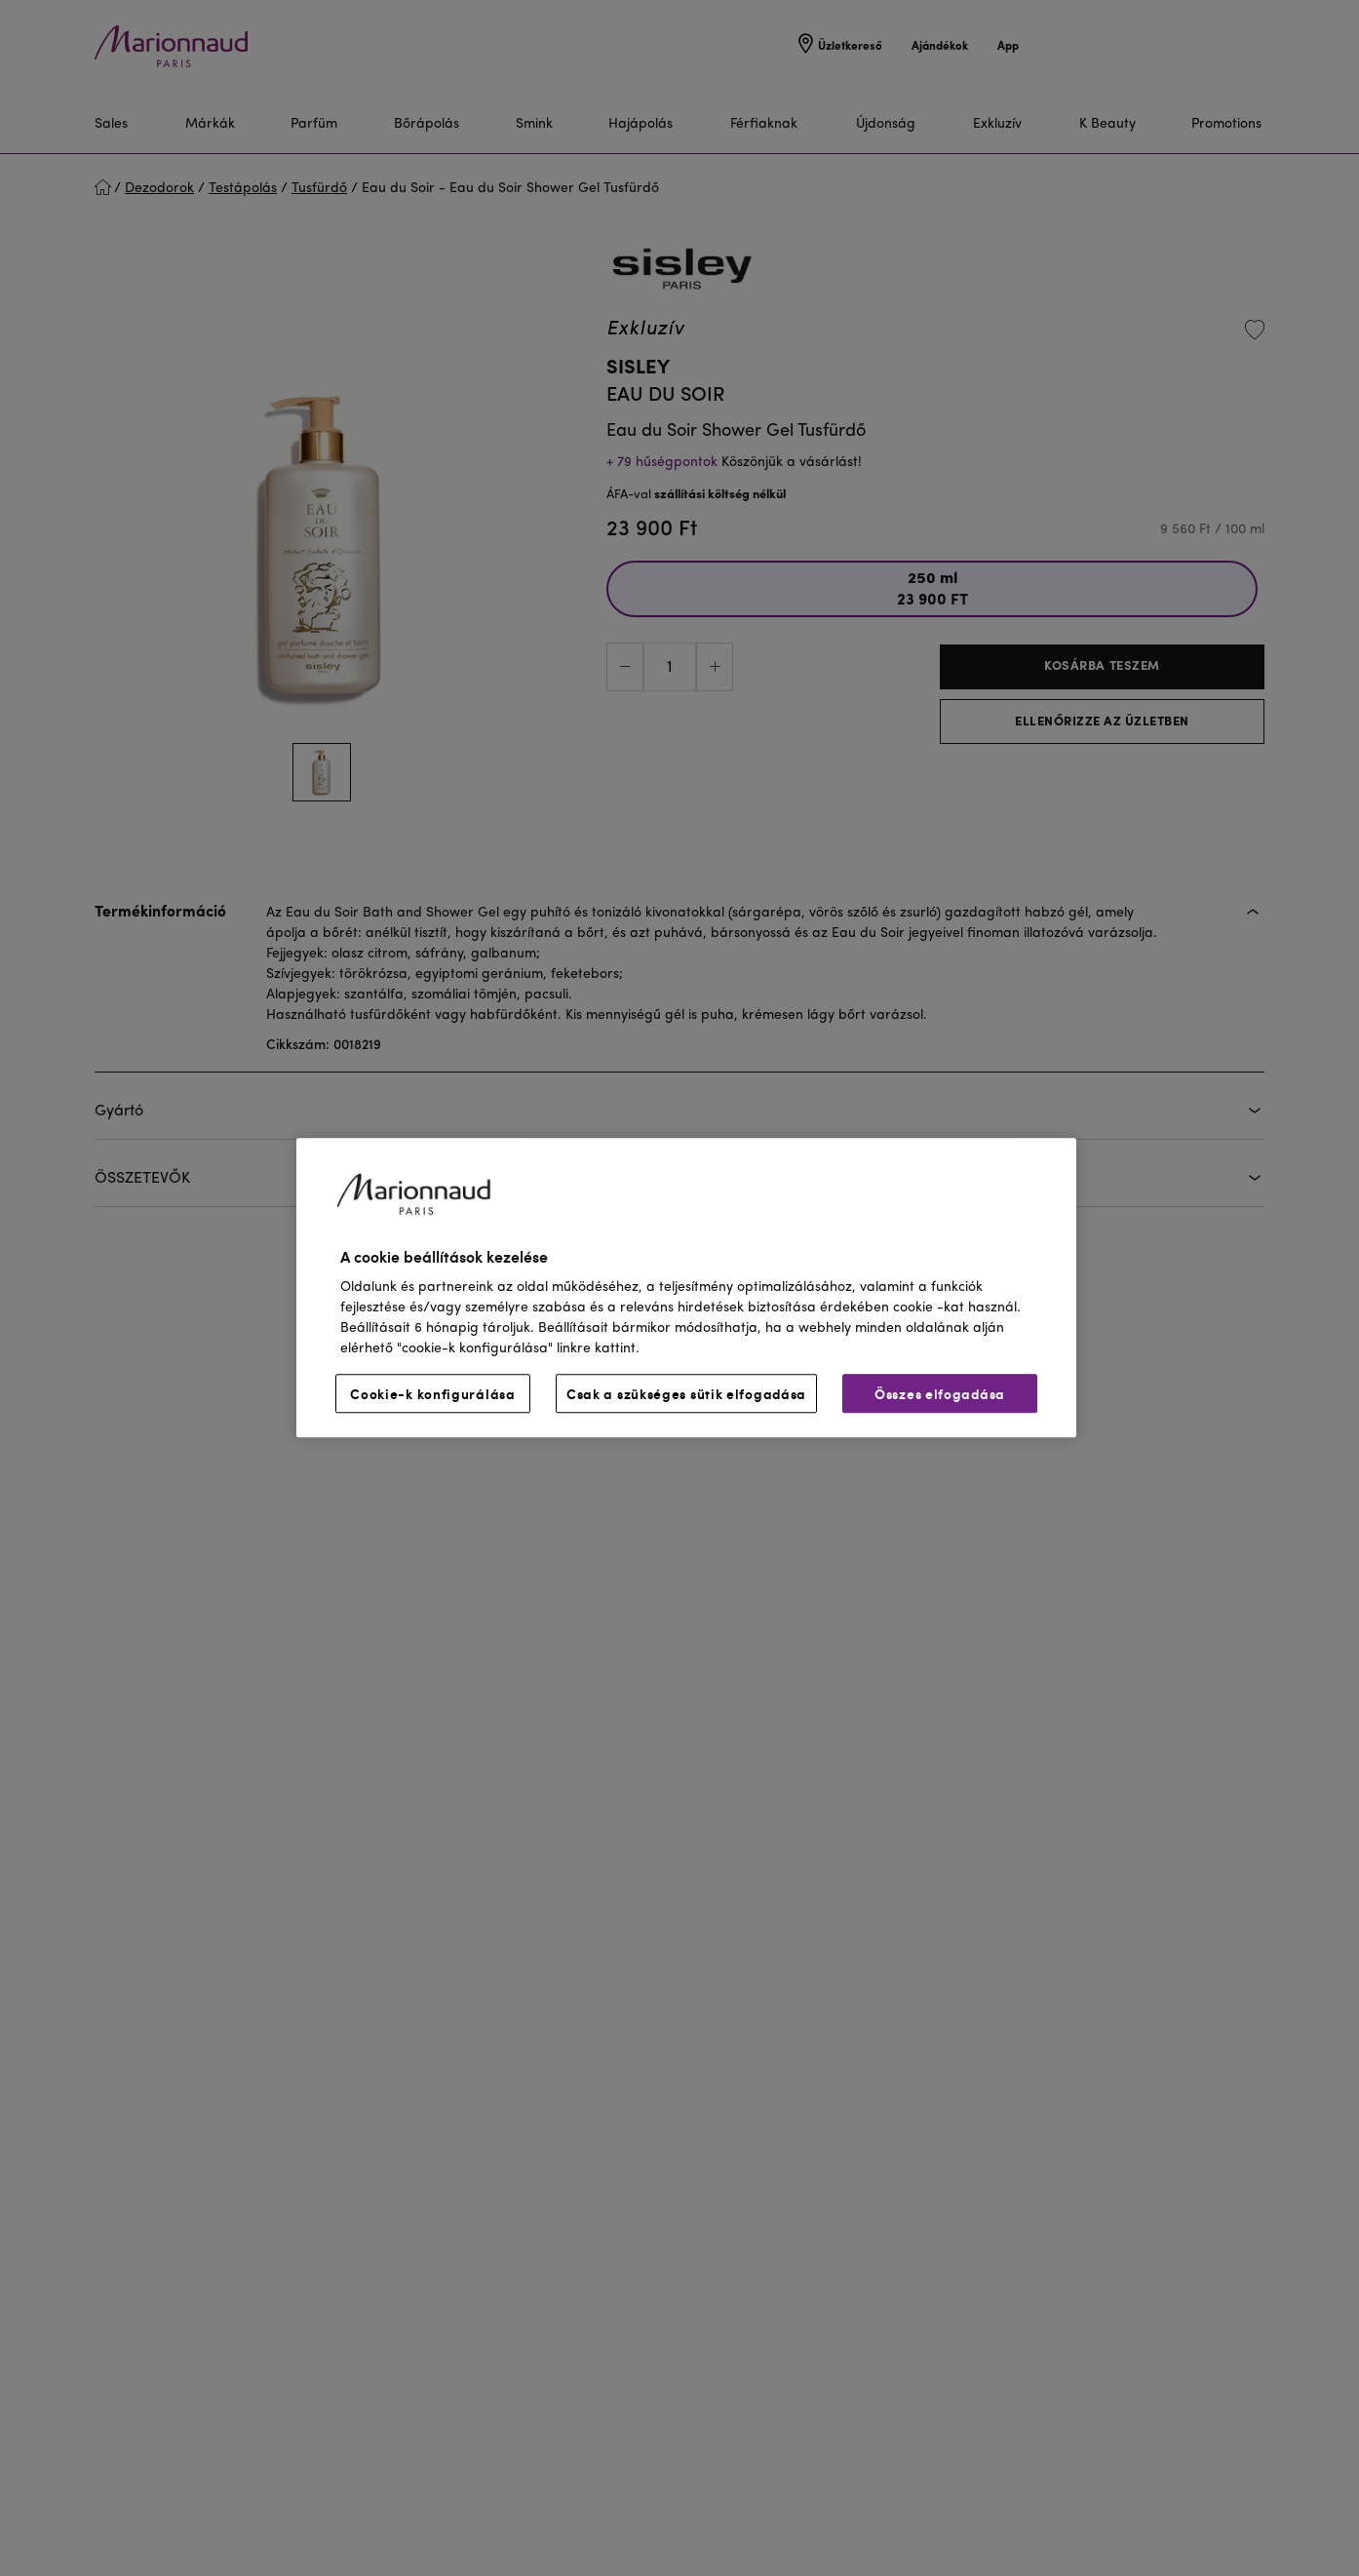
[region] (686, 1287)
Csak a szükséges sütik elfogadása (686, 1394)
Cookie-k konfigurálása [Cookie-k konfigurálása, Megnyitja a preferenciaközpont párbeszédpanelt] (432, 1394)
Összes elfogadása (939, 1394)
